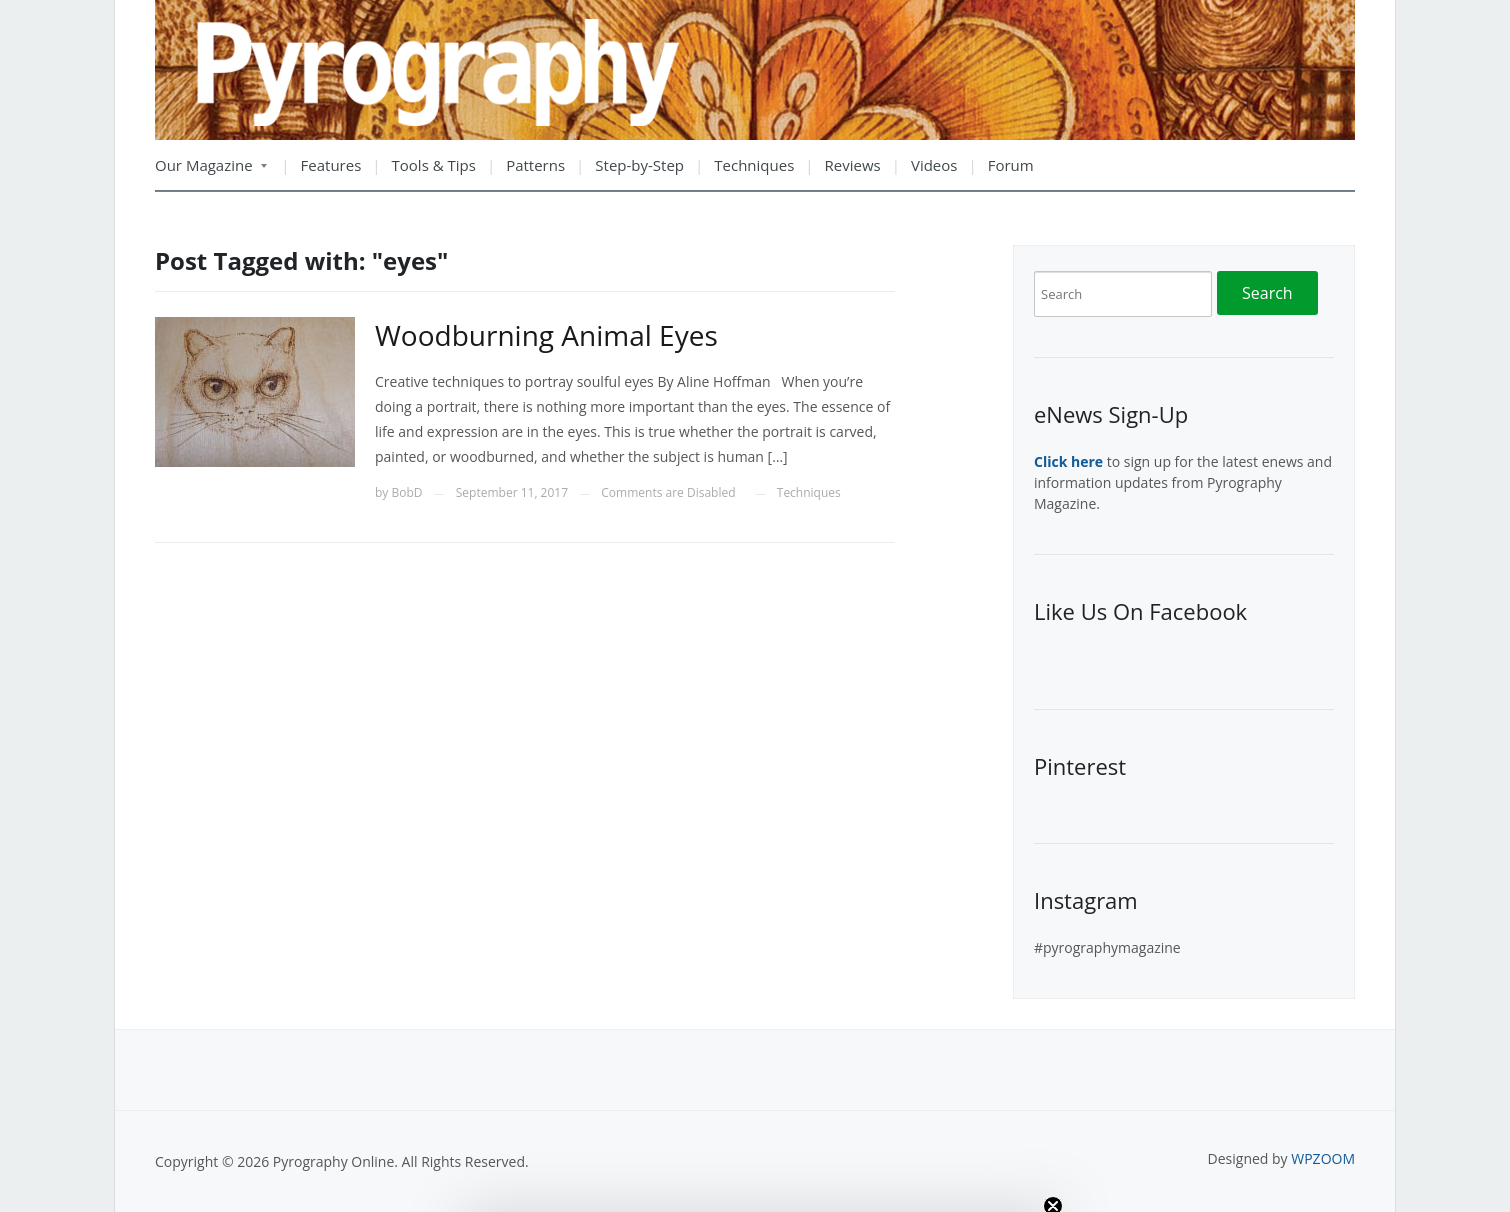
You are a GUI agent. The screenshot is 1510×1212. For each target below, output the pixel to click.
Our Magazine (211, 171)
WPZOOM (1323, 1158)
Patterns (535, 165)
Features (331, 165)
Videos (934, 165)
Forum (1011, 165)
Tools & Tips (434, 165)
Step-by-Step (639, 165)
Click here (1068, 461)
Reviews (853, 165)
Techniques (754, 165)
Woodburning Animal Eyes (546, 335)
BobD (406, 492)
